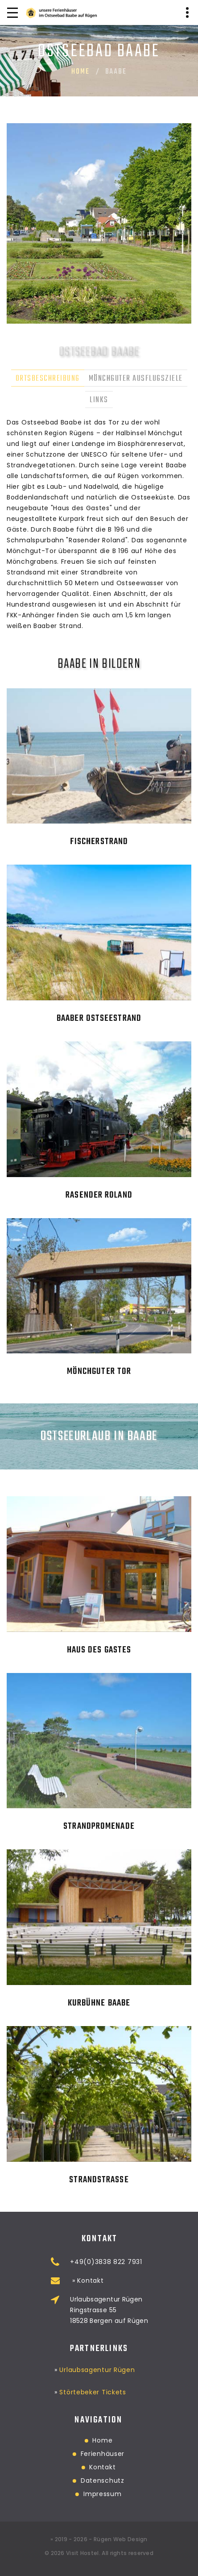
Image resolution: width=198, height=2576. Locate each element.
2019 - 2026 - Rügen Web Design (101, 2539)
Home (80, 72)
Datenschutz (57, 2480)
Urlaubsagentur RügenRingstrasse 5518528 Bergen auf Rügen (155, 2310)
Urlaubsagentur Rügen (97, 2356)
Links (99, 400)
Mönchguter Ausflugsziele (136, 378)
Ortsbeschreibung (48, 378)
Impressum (57, 2493)
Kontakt (57, 2467)
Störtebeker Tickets (92, 2378)
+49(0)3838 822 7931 (151, 2261)
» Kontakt (132, 2280)
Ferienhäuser (57, 2453)
